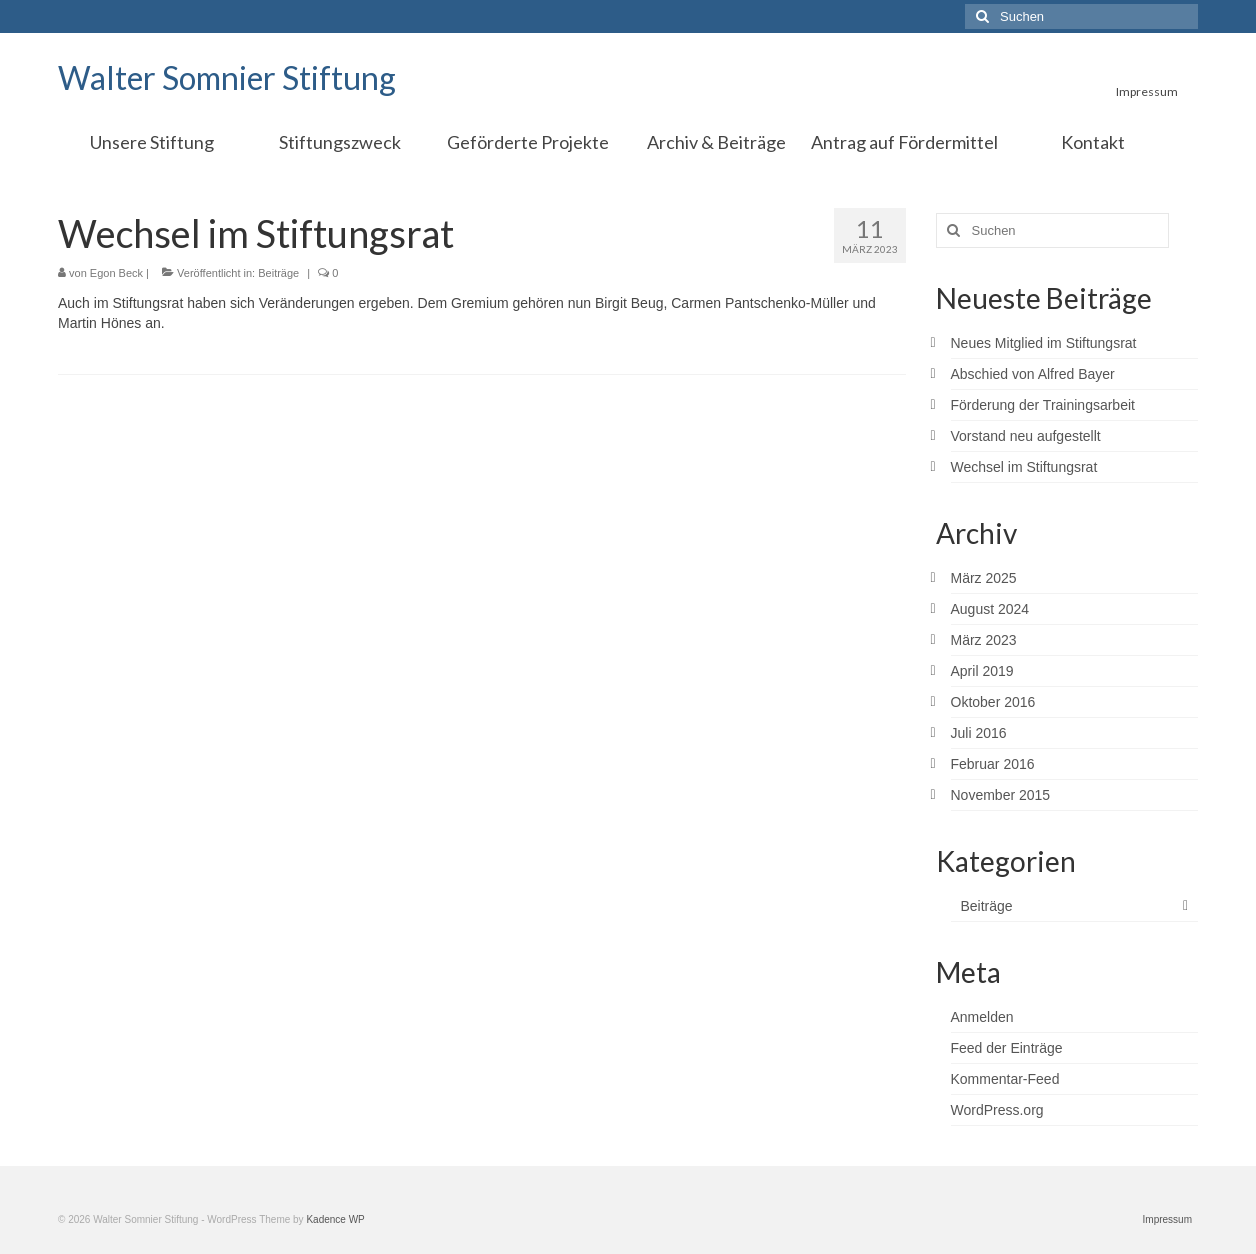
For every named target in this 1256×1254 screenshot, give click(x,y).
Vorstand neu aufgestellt (1026, 436)
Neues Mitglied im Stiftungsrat (1044, 343)
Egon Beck (116, 273)
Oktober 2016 (993, 702)
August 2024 (990, 609)
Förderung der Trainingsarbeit (1043, 405)
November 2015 (1001, 795)
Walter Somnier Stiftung (227, 77)
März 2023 (984, 640)
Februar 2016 (993, 764)
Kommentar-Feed (1005, 1079)
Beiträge (278, 273)
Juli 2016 (979, 733)
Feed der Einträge (1007, 1048)
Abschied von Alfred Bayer (1033, 374)
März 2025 (984, 578)
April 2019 (982, 671)
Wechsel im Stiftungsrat (1024, 467)
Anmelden (982, 1017)
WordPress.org (997, 1110)
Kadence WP (335, 1219)
